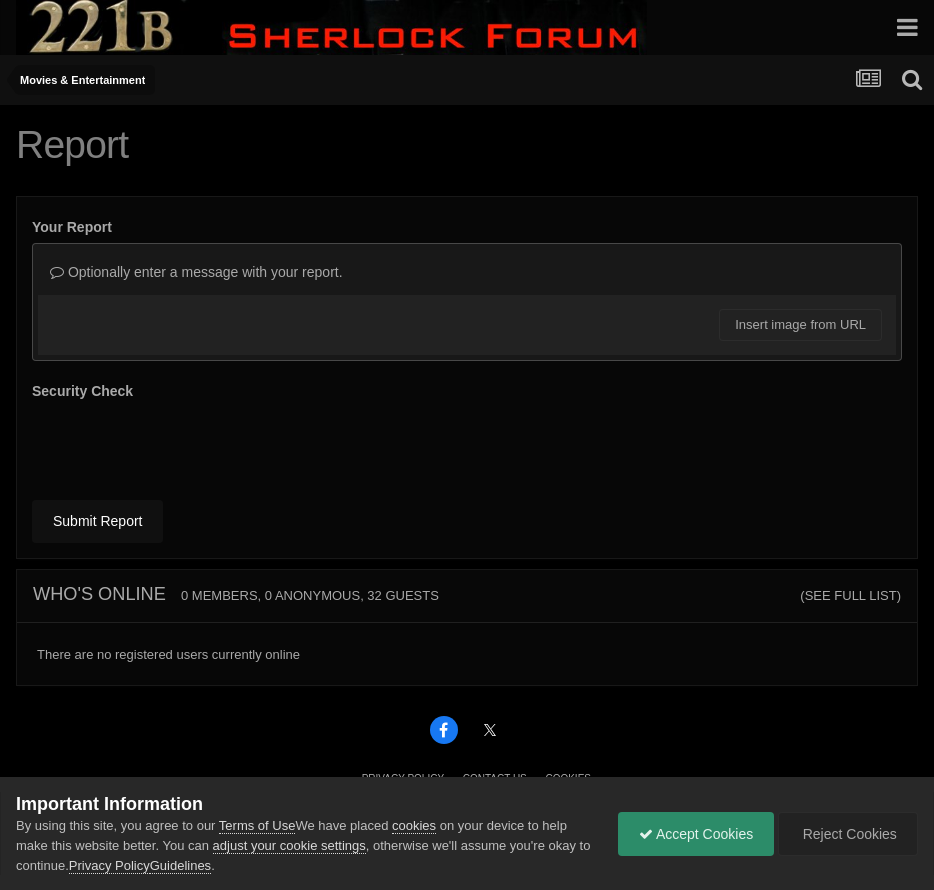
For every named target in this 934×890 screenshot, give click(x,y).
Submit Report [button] (97, 521)
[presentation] (184, 446)
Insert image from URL (800, 324)
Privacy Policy (109, 865)
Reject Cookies (848, 834)
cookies (414, 825)
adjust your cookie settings (289, 845)
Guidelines (180, 865)
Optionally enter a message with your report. (196, 272)
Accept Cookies (696, 834)
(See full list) (850, 595)
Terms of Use (257, 825)
